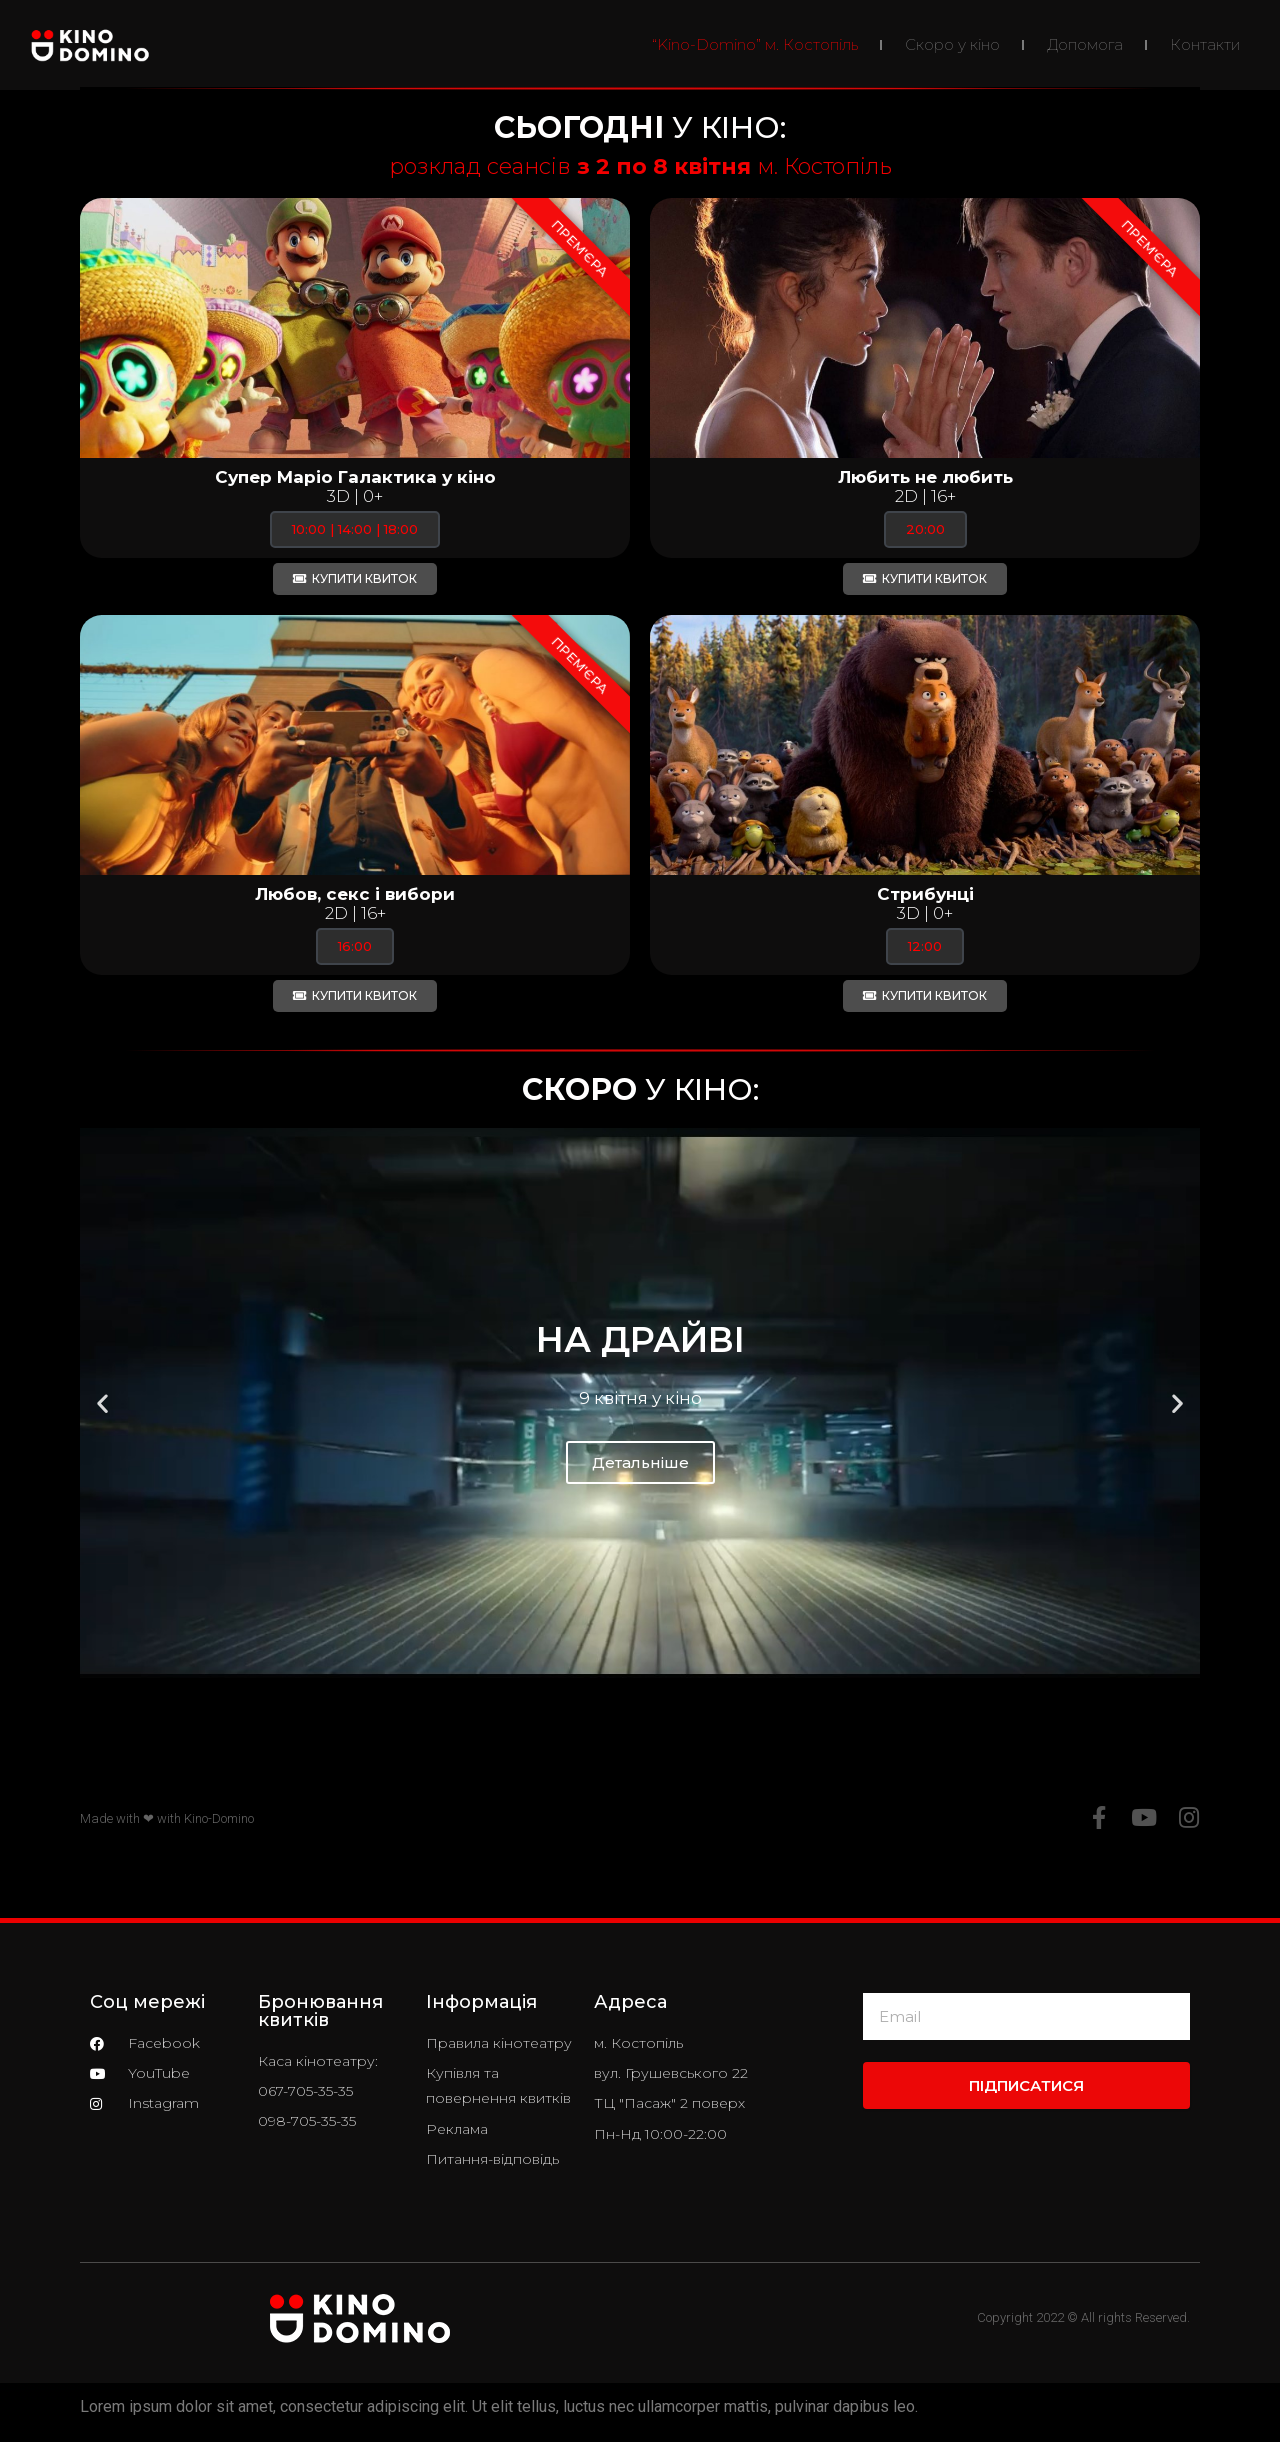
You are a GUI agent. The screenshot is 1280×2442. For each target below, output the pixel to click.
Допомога (1085, 44)
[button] (102, 1403)
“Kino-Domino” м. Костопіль (755, 44)
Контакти (1205, 44)
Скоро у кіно (952, 44)
